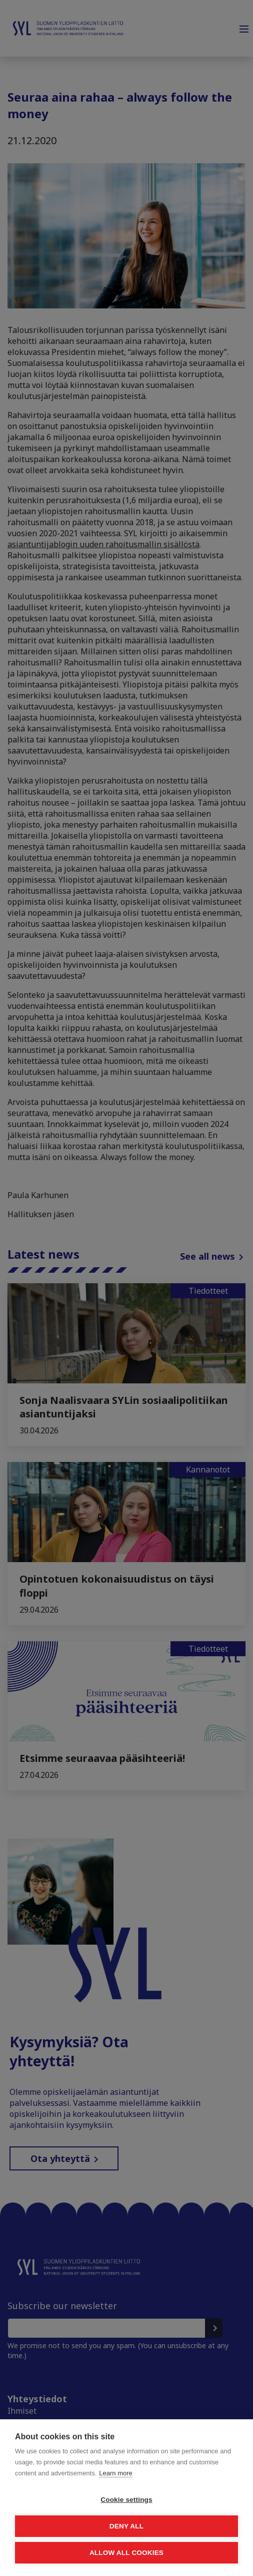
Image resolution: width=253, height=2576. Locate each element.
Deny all (127, 2526)
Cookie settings (126, 2499)
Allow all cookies (127, 2552)
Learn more (115, 2473)
